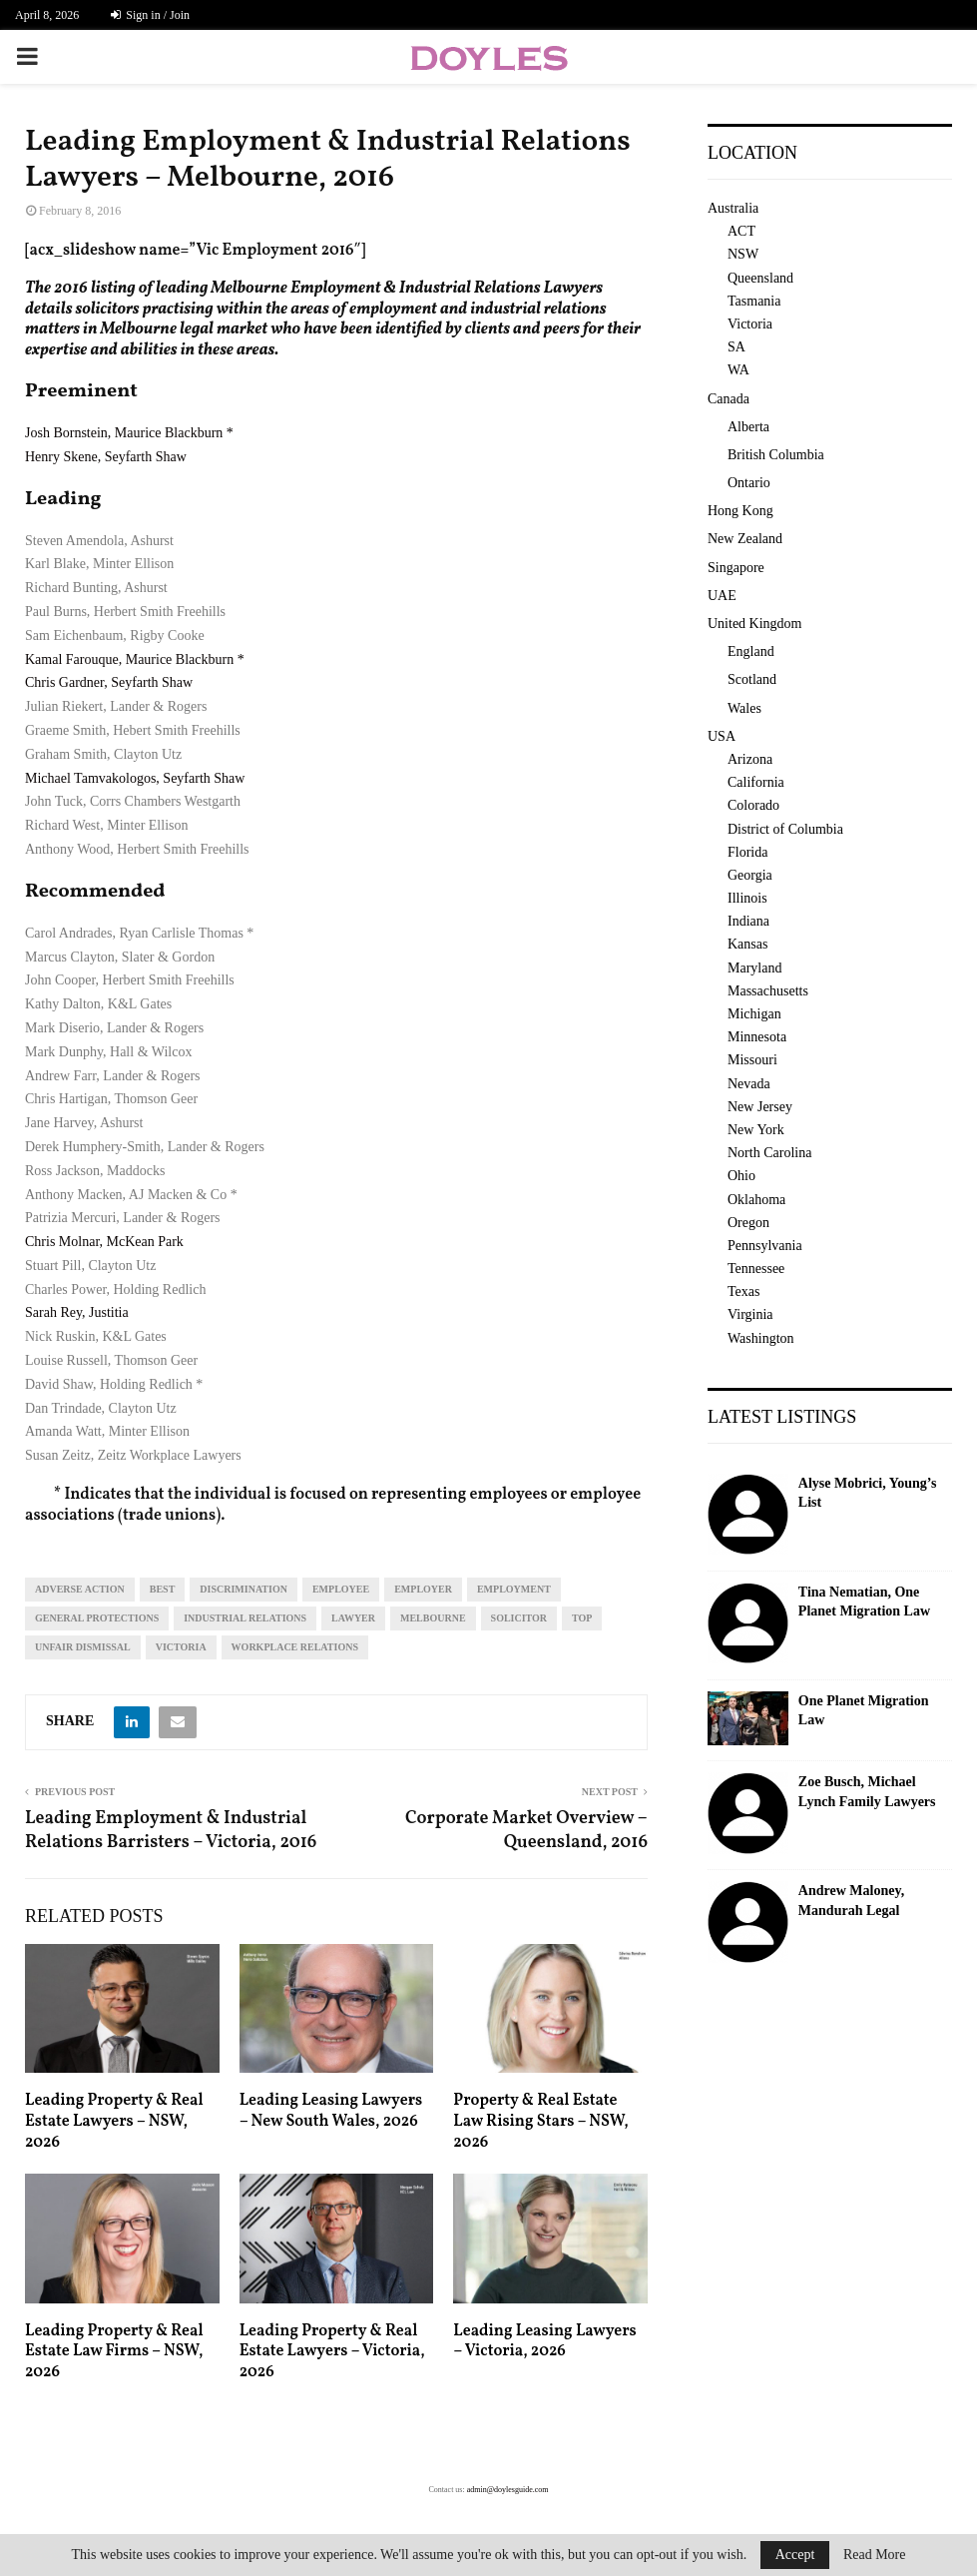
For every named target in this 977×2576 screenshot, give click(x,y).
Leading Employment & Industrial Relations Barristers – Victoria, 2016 (170, 1830)
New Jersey (760, 1106)
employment (514, 1589)
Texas (743, 1291)
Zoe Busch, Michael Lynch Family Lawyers (867, 1791)
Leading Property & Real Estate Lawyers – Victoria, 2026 (332, 2352)
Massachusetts (768, 990)
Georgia (750, 875)
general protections (97, 1617)
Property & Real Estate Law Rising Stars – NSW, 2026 (540, 2122)
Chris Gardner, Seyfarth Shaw (109, 682)
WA (738, 369)
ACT (741, 231)
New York (756, 1129)
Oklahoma (756, 1199)
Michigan (754, 1013)
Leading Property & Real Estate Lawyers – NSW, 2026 (114, 2122)
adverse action (80, 1589)
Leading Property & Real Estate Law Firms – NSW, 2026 (114, 2352)
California (756, 782)
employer (423, 1589)
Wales (744, 708)
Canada (728, 398)
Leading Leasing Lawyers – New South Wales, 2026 (331, 2111)
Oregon (748, 1222)
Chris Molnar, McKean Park (104, 1241)
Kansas (747, 944)
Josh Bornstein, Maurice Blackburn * (129, 432)
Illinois (747, 898)
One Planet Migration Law (863, 1710)
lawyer (353, 1617)
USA (721, 736)
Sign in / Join (150, 15)
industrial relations (245, 1617)
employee (340, 1589)
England (751, 651)
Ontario (749, 482)
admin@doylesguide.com (508, 2489)
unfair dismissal (83, 1646)
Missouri (752, 1059)
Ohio (741, 1175)
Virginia (750, 1314)
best (163, 1589)
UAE (722, 595)
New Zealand (745, 538)
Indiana (748, 921)
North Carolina (769, 1152)
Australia (733, 208)
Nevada (749, 1083)
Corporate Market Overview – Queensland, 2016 (526, 1830)
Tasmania (754, 301)
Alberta (748, 426)
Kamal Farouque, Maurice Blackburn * (134, 659)
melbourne (433, 1617)
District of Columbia (785, 829)
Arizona (750, 759)
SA (736, 346)
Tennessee (756, 1268)
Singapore (736, 567)
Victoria (181, 1646)
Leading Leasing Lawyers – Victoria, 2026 (544, 2341)
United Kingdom (755, 623)
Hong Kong (740, 510)
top (582, 1617)
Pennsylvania (765, 1245)
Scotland (752, 679)
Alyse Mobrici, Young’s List (867, 1493)
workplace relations (295, 1646)
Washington (761, 1338)
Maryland (754, 968)
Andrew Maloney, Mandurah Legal (851, 1900)
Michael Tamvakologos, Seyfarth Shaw (134, 778)
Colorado (753, 805)
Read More (874, 2555)
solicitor (519, 1617)
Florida (747, 852)
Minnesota (757, 1036)
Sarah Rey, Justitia (77, 1312)
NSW (743, 254)
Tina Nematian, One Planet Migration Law (864, 1602)
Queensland (760, 278)
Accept (795, 2554)
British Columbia (776, 454)
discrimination (243, 1589)
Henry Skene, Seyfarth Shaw (106, 456)
